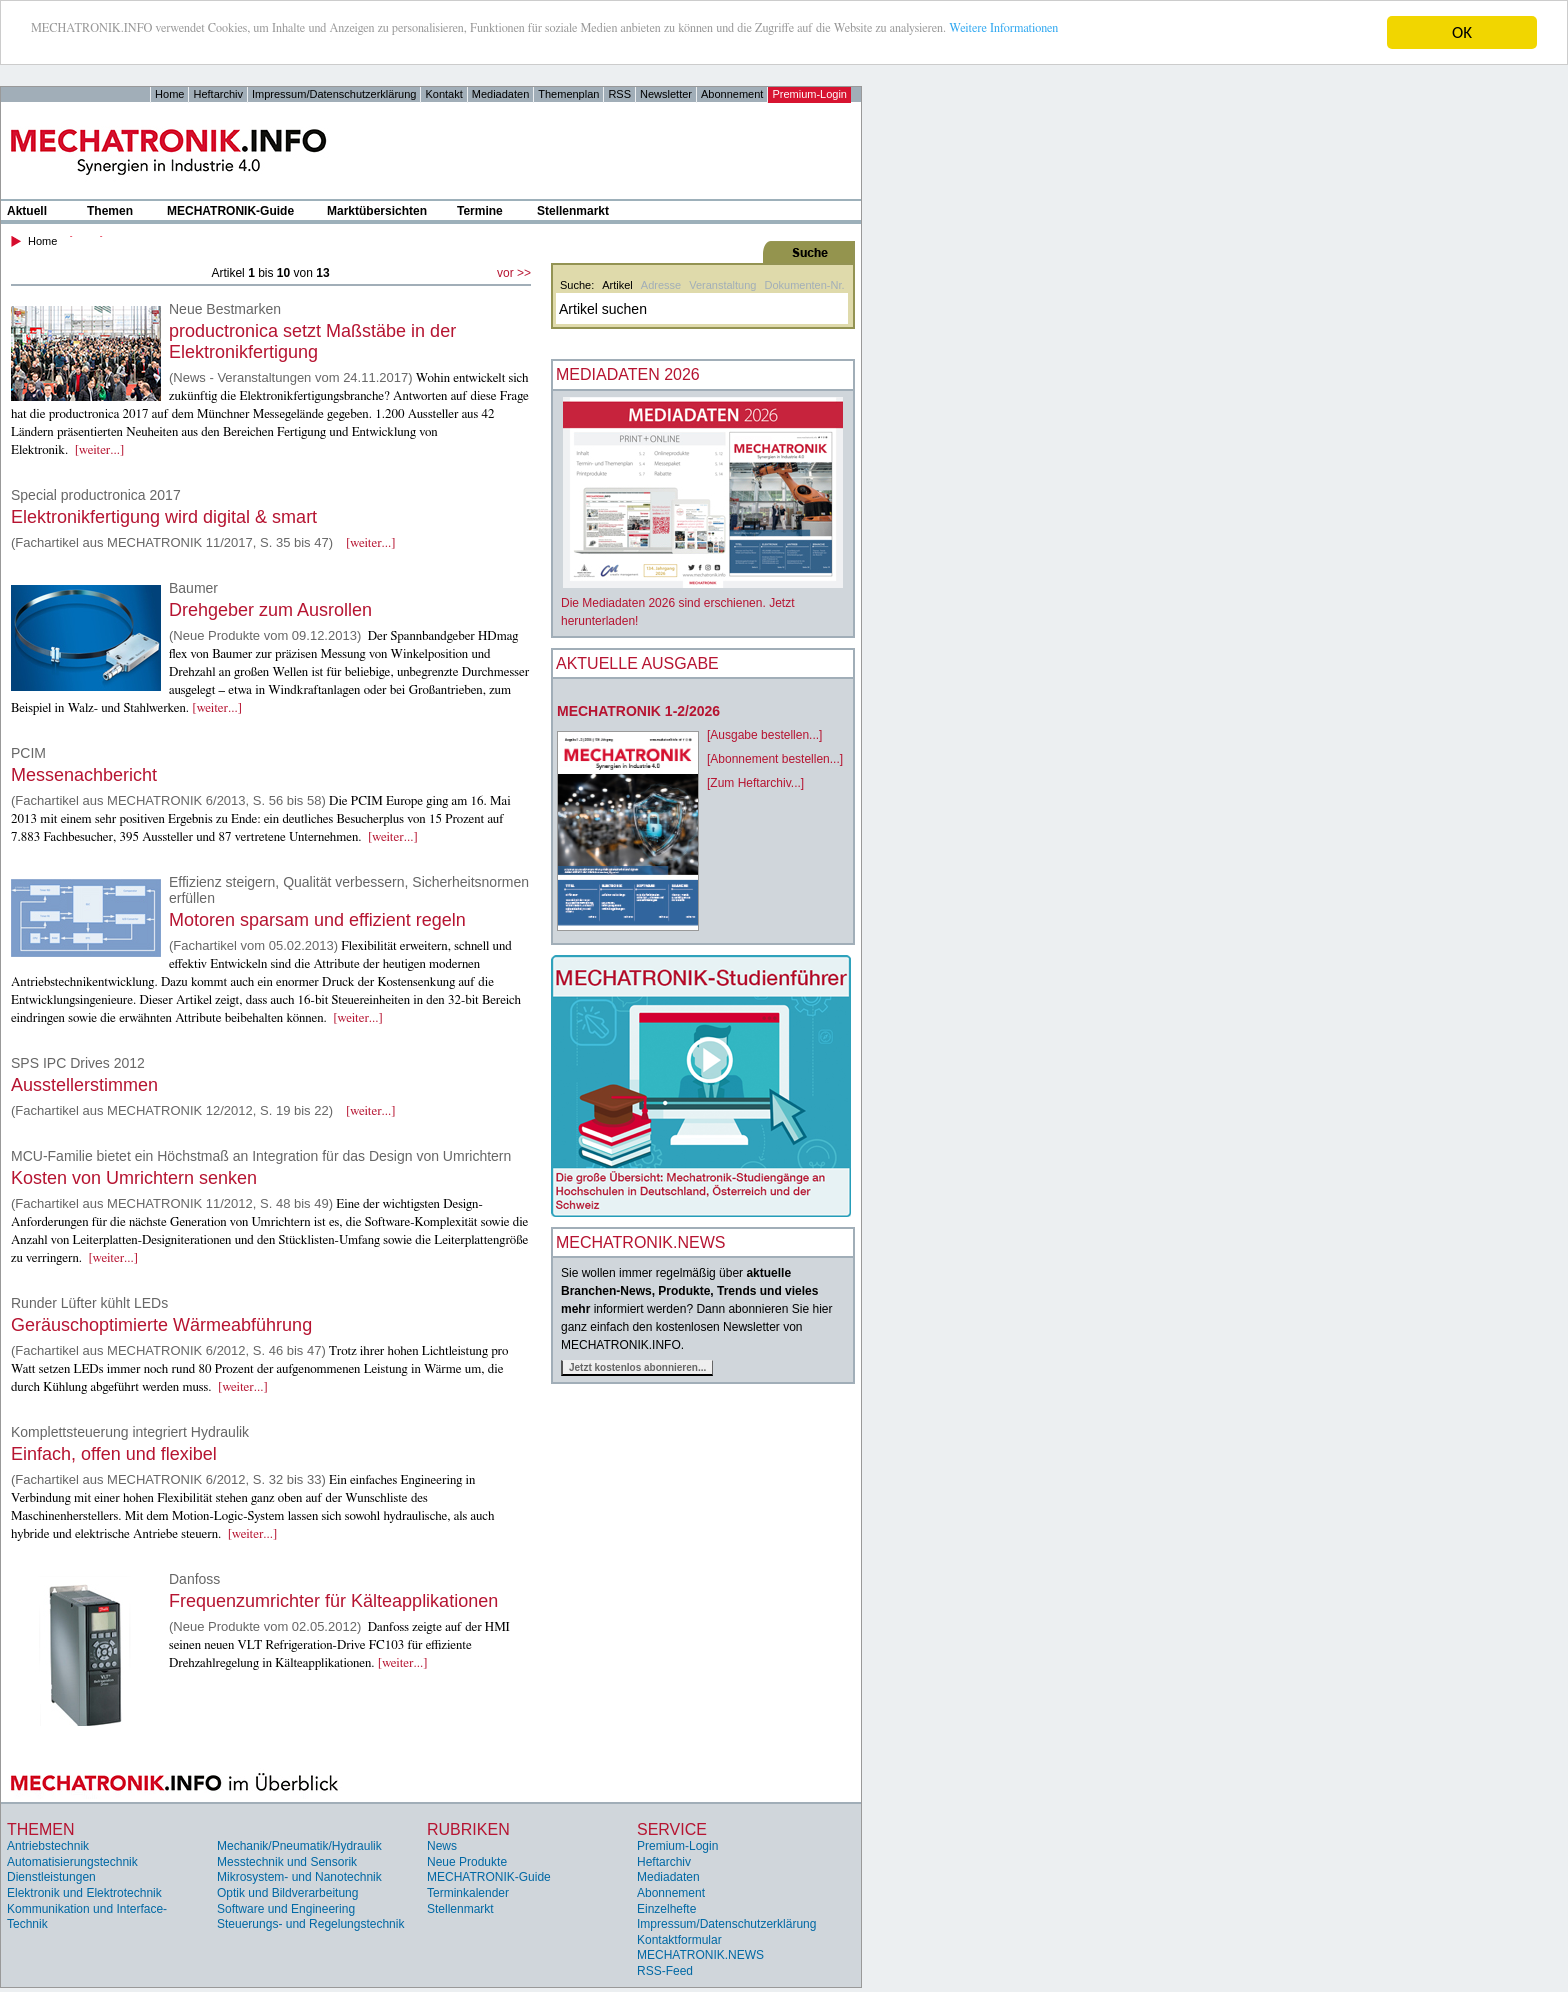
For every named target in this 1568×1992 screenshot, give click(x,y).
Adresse (661, 285)
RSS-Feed (665, 1971)
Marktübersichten (377, 211)
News (442, 1846)
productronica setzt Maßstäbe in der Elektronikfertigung (312, 341)
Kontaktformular (679, 1940)
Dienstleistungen (51, 1877)
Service (672, 1829)
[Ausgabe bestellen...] (764, 735)
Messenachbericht (84, 775)
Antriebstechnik (48, 1846)
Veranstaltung (722, 285)
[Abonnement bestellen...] (775, 759)
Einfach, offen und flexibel (114, 1454)
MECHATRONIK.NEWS (700, 1955)
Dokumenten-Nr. (804, 285)
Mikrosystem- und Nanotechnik (299, 1877)
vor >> (514, 273)
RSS (619, 94)
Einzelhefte (666, 1909)
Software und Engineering (286, 1909)
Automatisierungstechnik (72, 1862)
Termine (480, 211)
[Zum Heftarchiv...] (755, 783)
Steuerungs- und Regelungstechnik (310, 1924)
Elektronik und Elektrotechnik (84, 1893)
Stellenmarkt (573, 211)
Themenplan (568, 94)
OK (1462, 32)
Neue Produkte (467, 1862)
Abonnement (732, 94)
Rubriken (468, 1829)
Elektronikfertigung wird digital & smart (164, 517)
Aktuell (27, 211)
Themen (110, 211)
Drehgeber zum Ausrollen (270, 610)
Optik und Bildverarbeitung (287, 1893)
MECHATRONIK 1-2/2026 (638, 711)
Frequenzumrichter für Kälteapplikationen (333, 1601)
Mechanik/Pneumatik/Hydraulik (299, 1846)
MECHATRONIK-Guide (230, 211)
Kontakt (443, 94)
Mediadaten (501, 94)
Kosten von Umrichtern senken (134, 1178)
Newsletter (666, 94)
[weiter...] (100, 450)
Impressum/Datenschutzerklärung (334, 94)
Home (169, 94)
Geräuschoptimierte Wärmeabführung (161, 1325)
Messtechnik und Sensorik (287, 1862)
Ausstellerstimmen (84, 1085)
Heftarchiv (218, 94)
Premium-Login (809, 94)
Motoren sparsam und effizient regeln (317, 920)
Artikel (617, 285)
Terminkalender (468, 1893)
